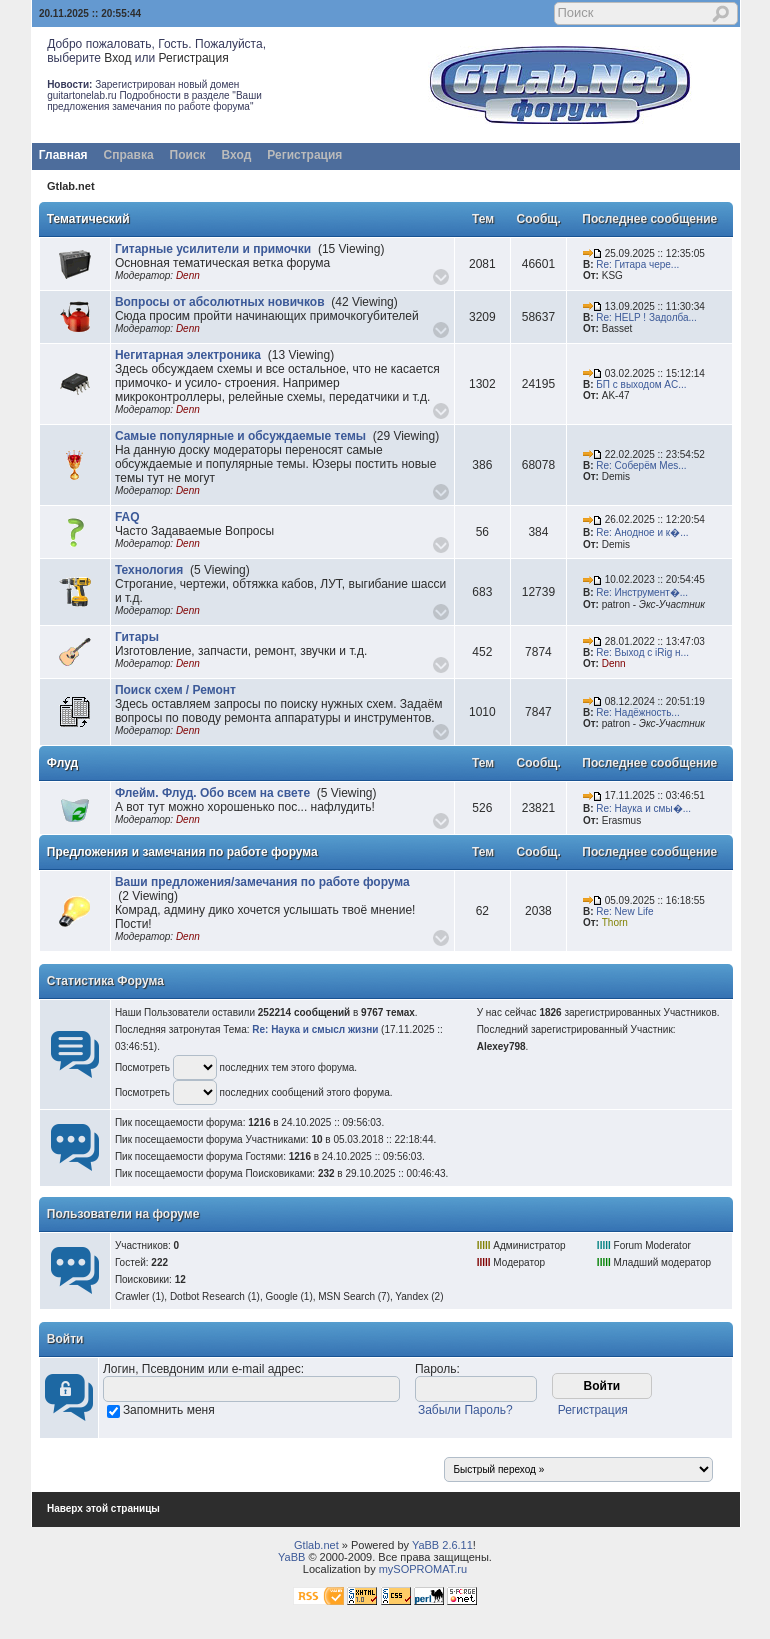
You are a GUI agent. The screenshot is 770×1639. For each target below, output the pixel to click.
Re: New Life (624, 911)
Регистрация (194, 58)
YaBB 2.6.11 (442, 1545)
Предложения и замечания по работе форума (182, 852)
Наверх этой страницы (103, 1508)
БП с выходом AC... (641, 384)
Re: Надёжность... (637, 712)
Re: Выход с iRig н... (642, 652)
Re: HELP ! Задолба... (646, 317)
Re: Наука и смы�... (643, 808)
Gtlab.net (71, 186)
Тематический (88, 219)
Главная (63, 155)
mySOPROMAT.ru (423, 1569)
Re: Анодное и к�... (642, 532)
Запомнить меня (169, 1410)
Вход (117, 58)
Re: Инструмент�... (642, 592)
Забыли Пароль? (465, 1410)
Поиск (188, 155)
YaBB (291, 1557)
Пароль (436, 1369)
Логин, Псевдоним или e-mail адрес (202, 1369)
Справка (129, 155)
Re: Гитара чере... (637, 264)
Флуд (62, 763)
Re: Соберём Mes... (641, 465)
